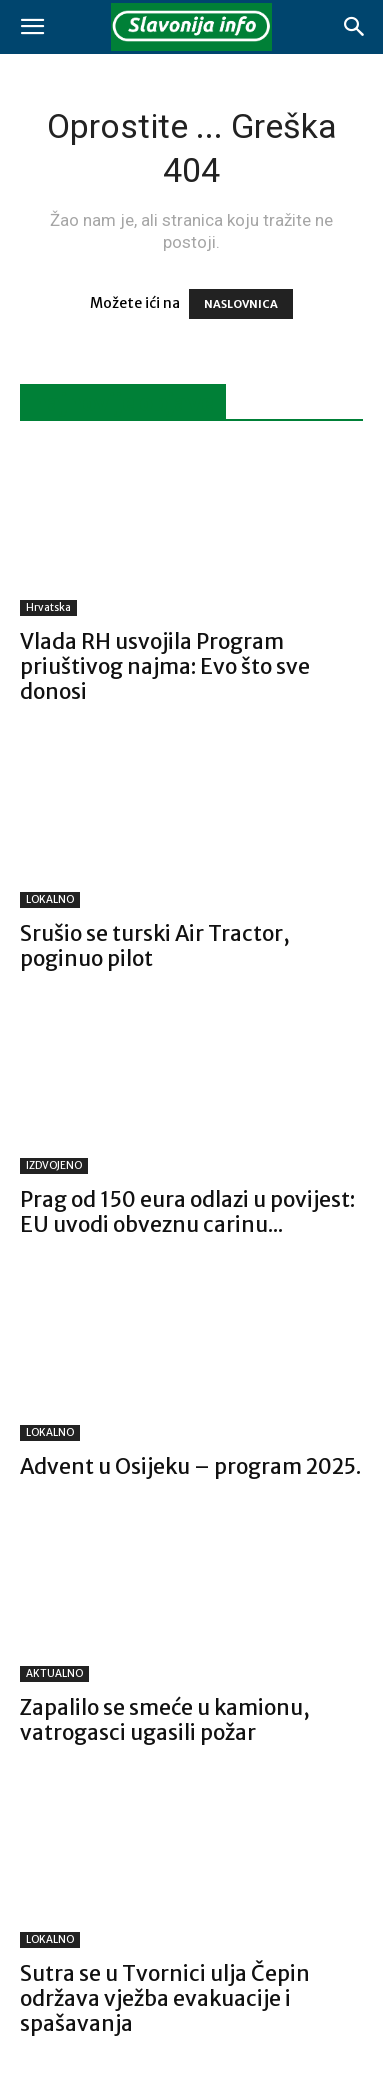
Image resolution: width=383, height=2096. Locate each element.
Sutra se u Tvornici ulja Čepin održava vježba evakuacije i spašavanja (165, 1998)
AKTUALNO (54, 1673)
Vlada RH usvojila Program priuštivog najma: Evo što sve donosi (165, 666)
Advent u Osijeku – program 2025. (190, 1466)
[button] (32, 27)
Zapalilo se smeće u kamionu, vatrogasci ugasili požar (165, 1720)
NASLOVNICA (241, 304)
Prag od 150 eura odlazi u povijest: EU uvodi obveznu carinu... (187, 1212)
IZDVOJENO (54, 1165)
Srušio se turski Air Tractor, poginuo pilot (155, 946)
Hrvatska (48, 607)
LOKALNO (50, 899)
